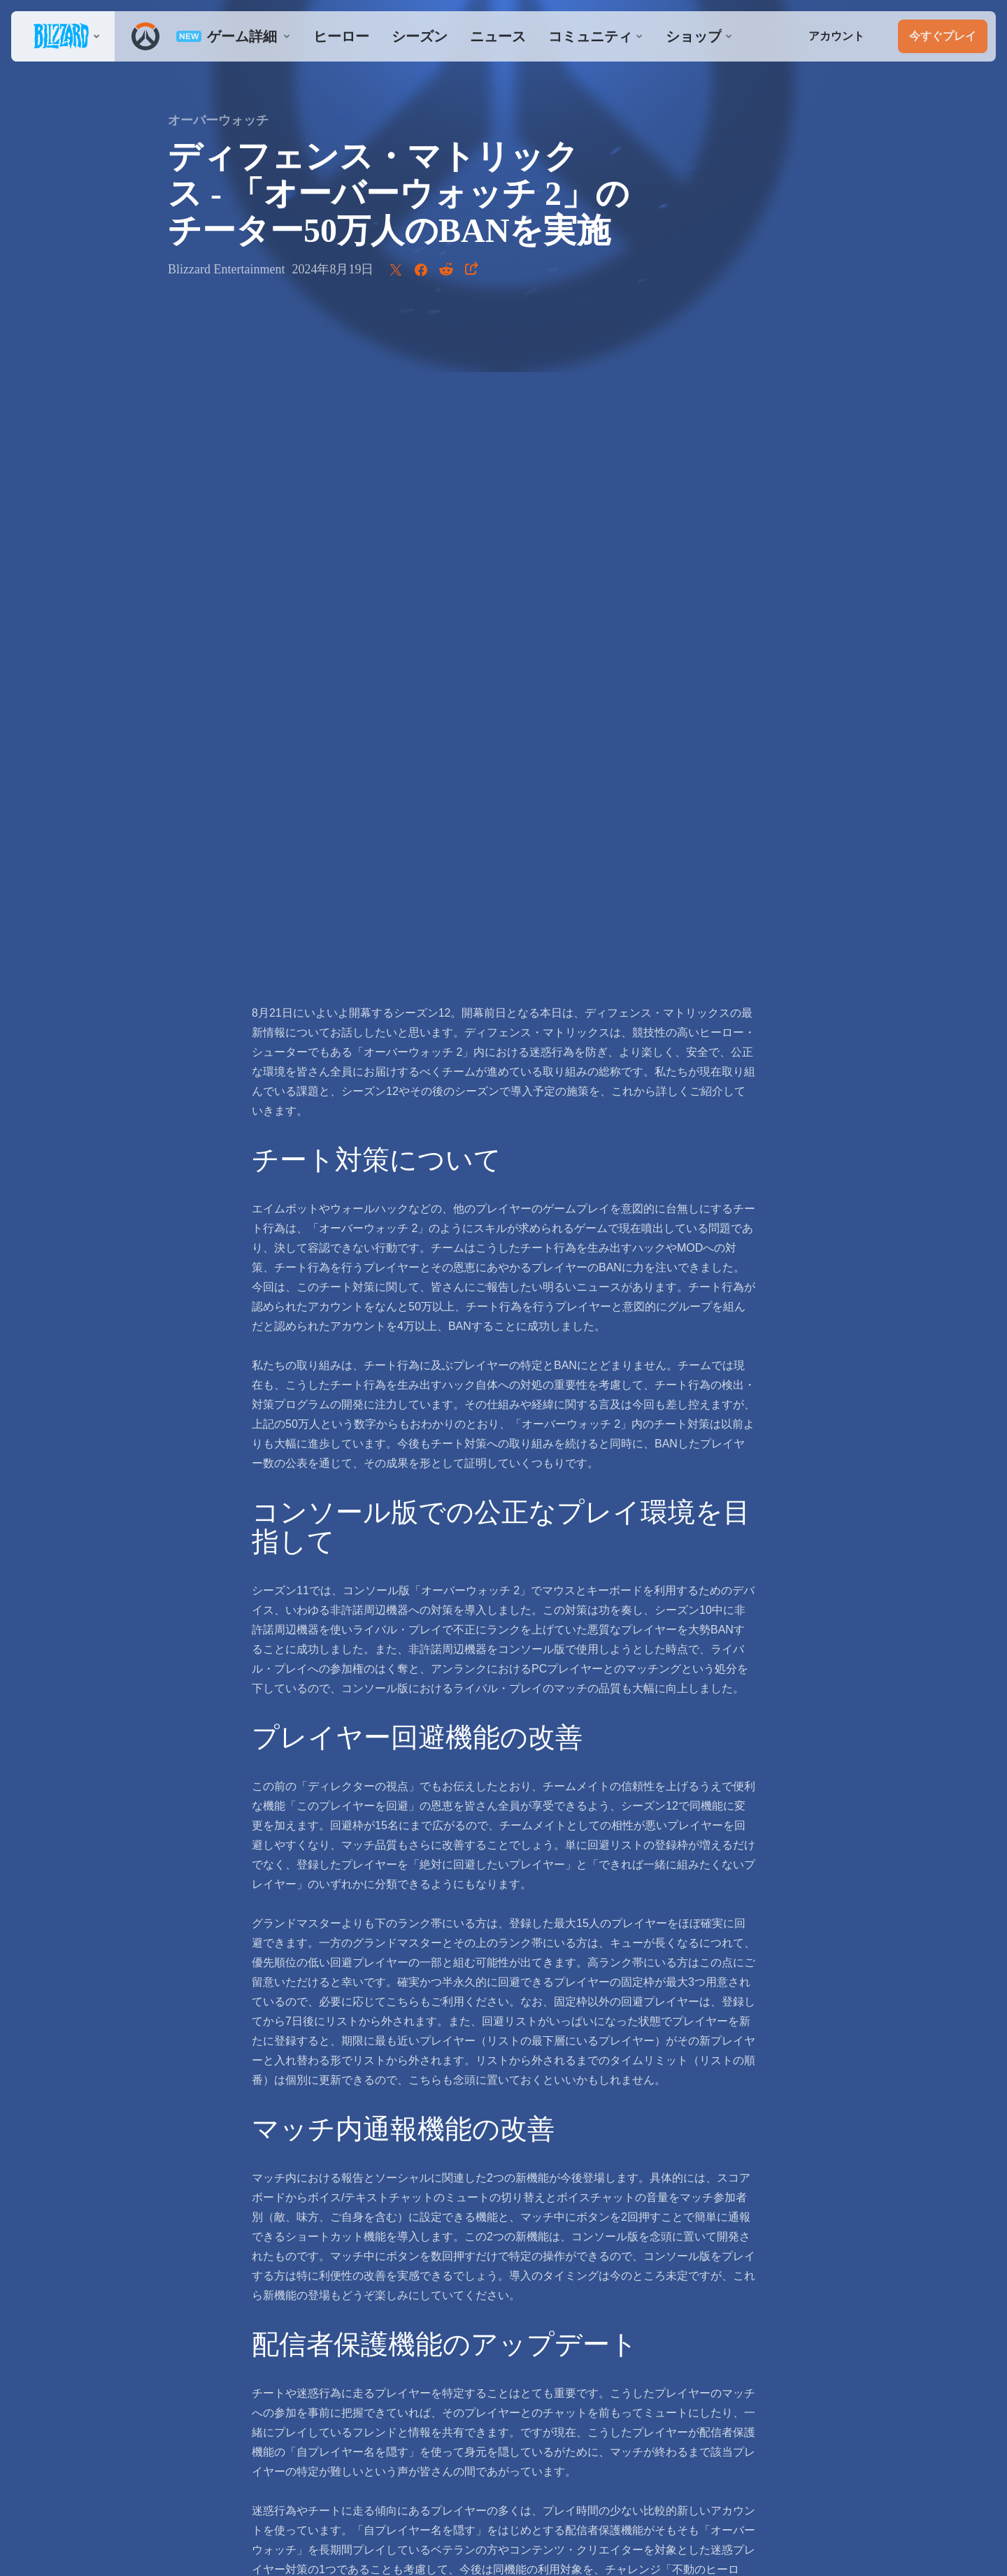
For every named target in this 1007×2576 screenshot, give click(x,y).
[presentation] (63, 36)
